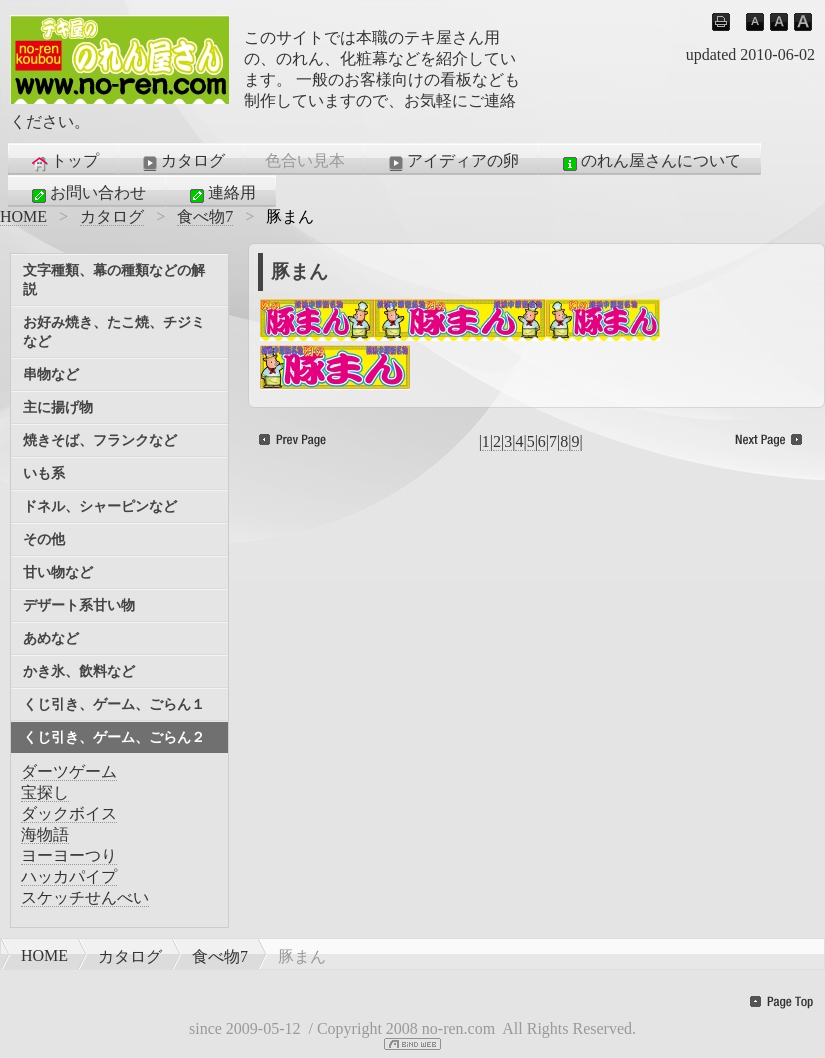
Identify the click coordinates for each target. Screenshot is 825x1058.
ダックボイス (69, 813)
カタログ (182, 162)
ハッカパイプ (69, 876)
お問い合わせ (87, 194)
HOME (23, 216)
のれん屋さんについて (650, 162)
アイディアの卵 (452, 162)
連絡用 (221, 194)
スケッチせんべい (85, 897)
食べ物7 (205, 216)
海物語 (45, 834)
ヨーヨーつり (69, 855)
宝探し (45, 792)
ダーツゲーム (69, 771)
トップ (64, 162)
